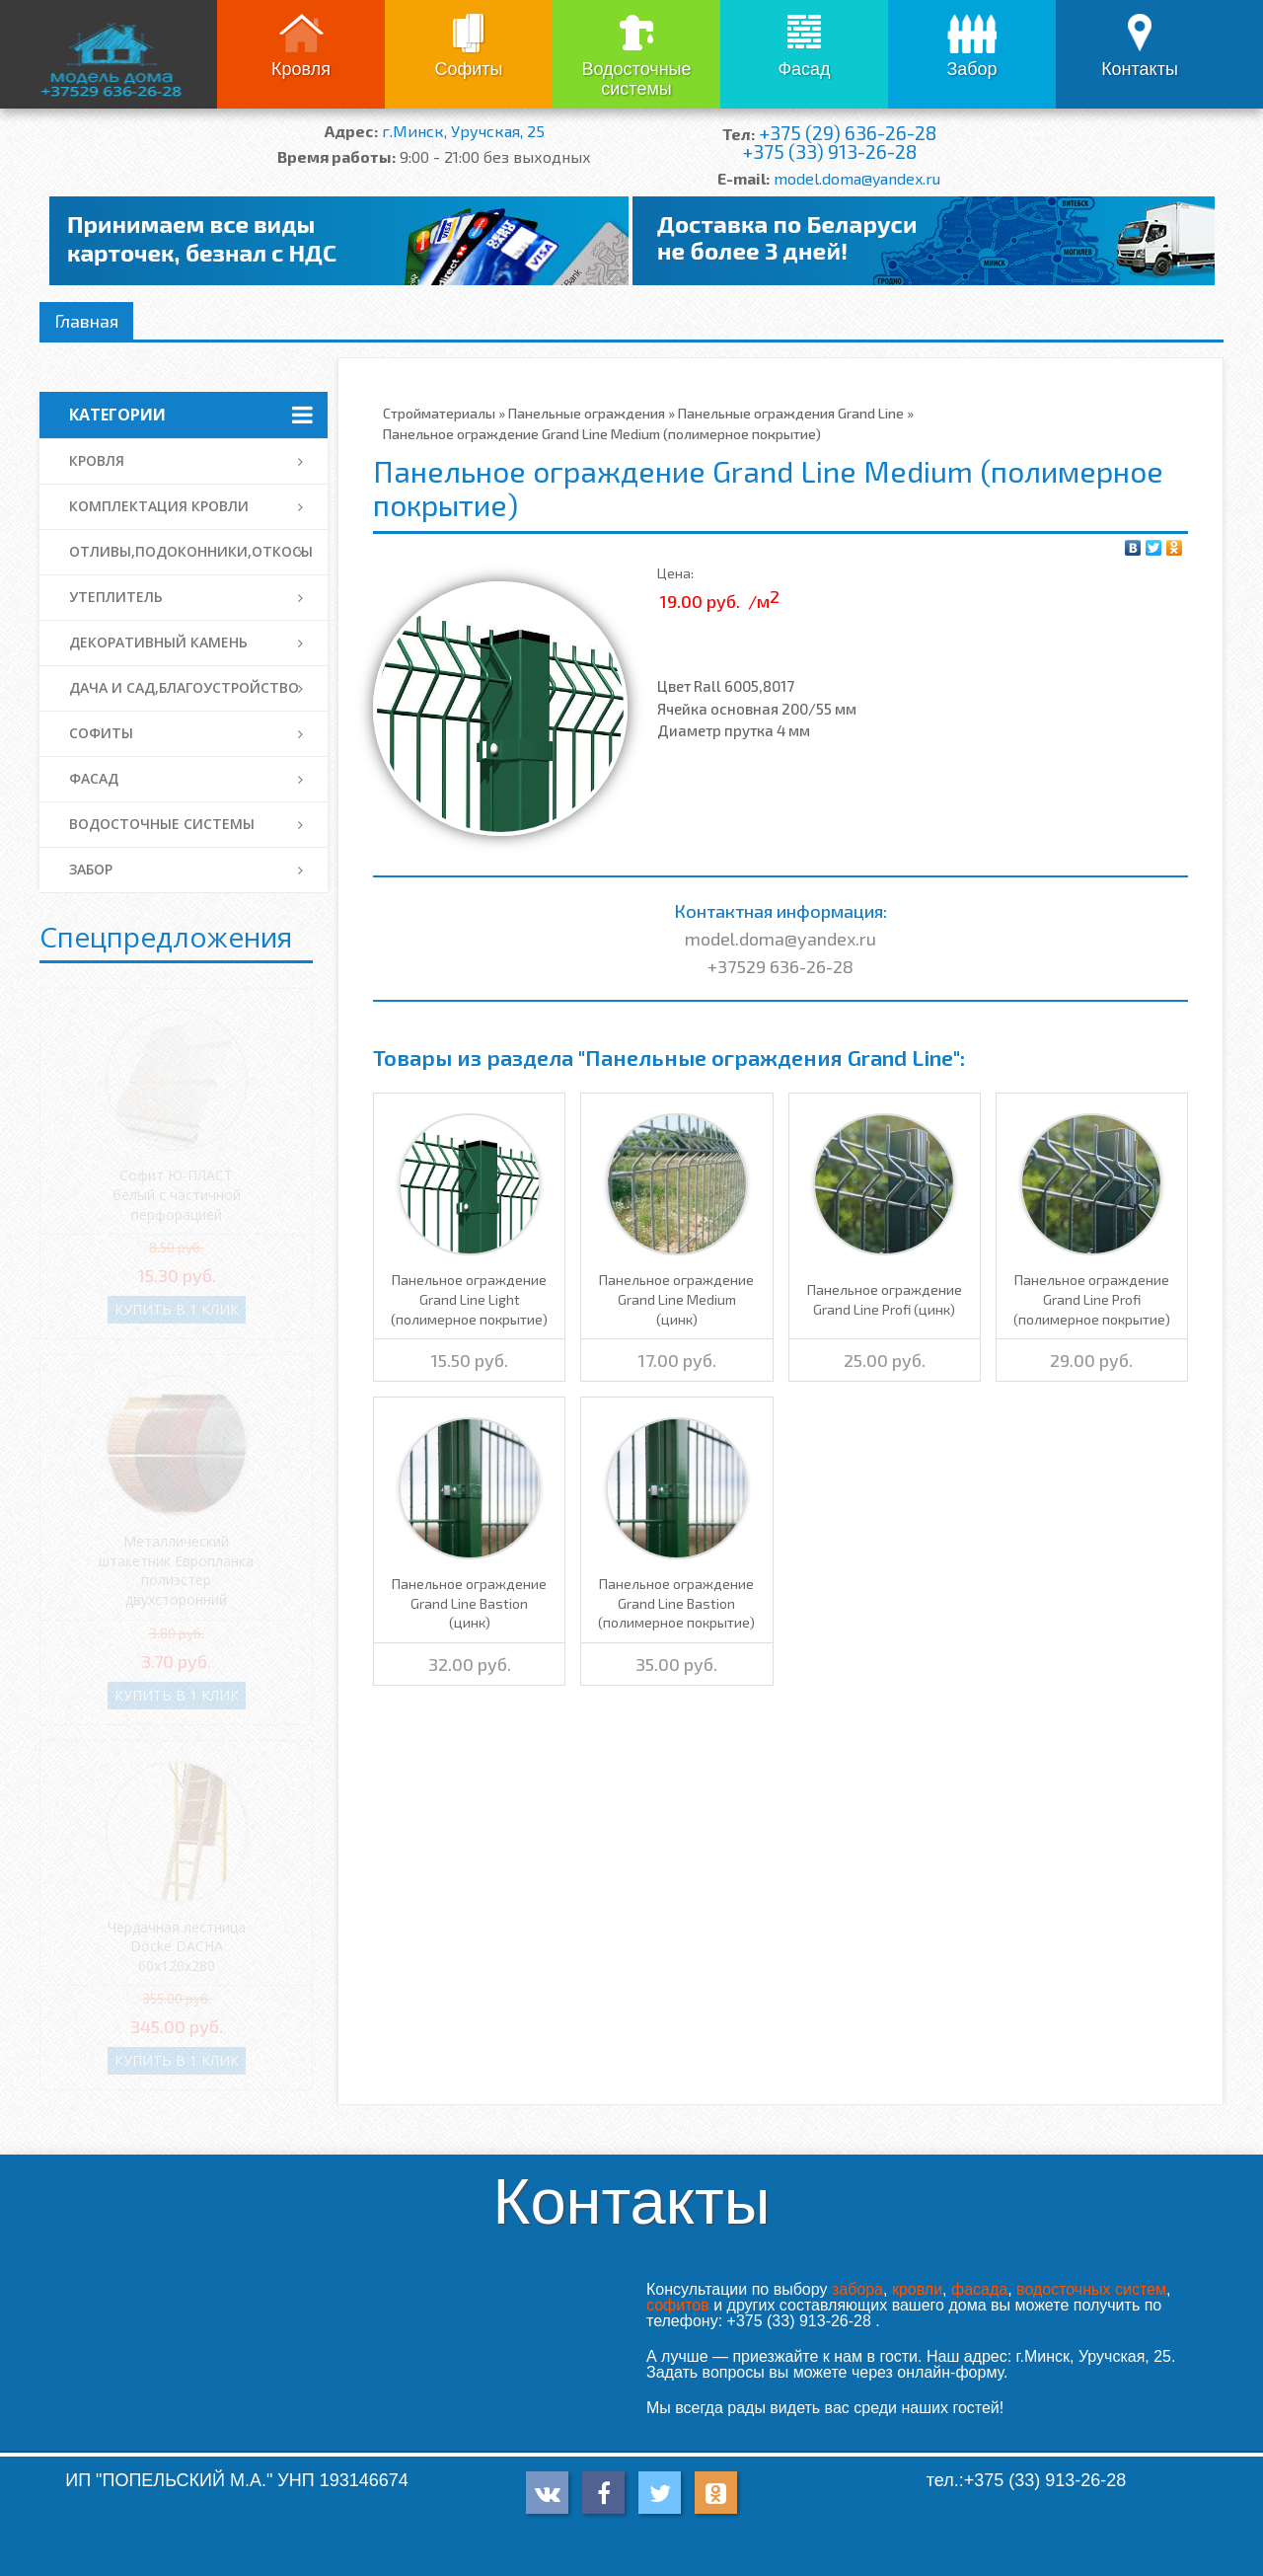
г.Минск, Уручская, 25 (463, 130)
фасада (979, 2289)
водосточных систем (1091, 2289)
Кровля (301, 69)
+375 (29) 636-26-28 (847, 132)
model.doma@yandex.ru (857, 178)
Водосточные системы (636, 79)
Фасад (804, 69)
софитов (677, 2305)
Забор (971, 69)
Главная (86, 321)
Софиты (468, 69)
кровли (917, 2289)
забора (857, 2289)
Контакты (1139, 69)
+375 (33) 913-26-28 (829, 151)
